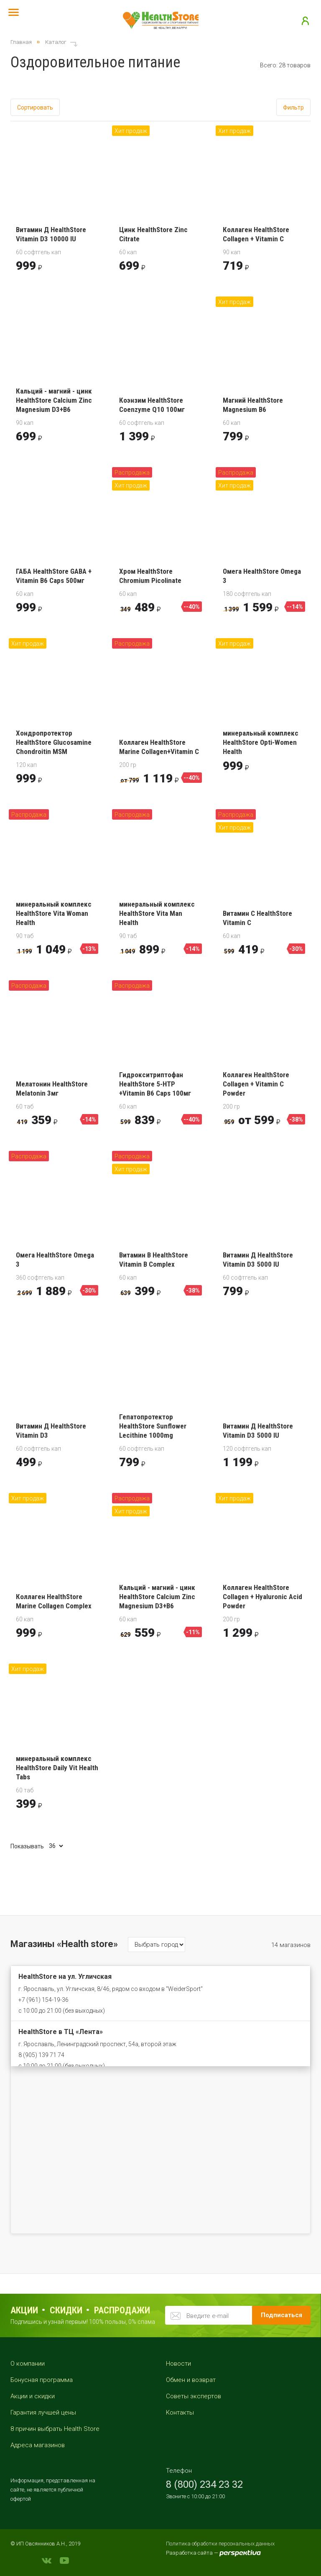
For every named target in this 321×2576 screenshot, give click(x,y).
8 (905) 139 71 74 (41, 2055)
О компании (27, 2363)
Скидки (66, 2310)
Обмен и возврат (191, 2380)
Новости (178, 2363)
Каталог (55, 42)
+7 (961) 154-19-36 (43, 1999)
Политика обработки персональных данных (220, 2543)
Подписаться (281, 2315)
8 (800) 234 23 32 (204, 2484)
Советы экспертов (193, 2396)
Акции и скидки (32, 2396)
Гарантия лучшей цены (43, 2412)
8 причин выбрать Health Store (54, 2429)
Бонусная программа (41, 2380)
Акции (24, 2310)
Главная (21, 42)
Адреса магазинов (37, 2445)
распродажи (122, 2310)
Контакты (180, 2412)
